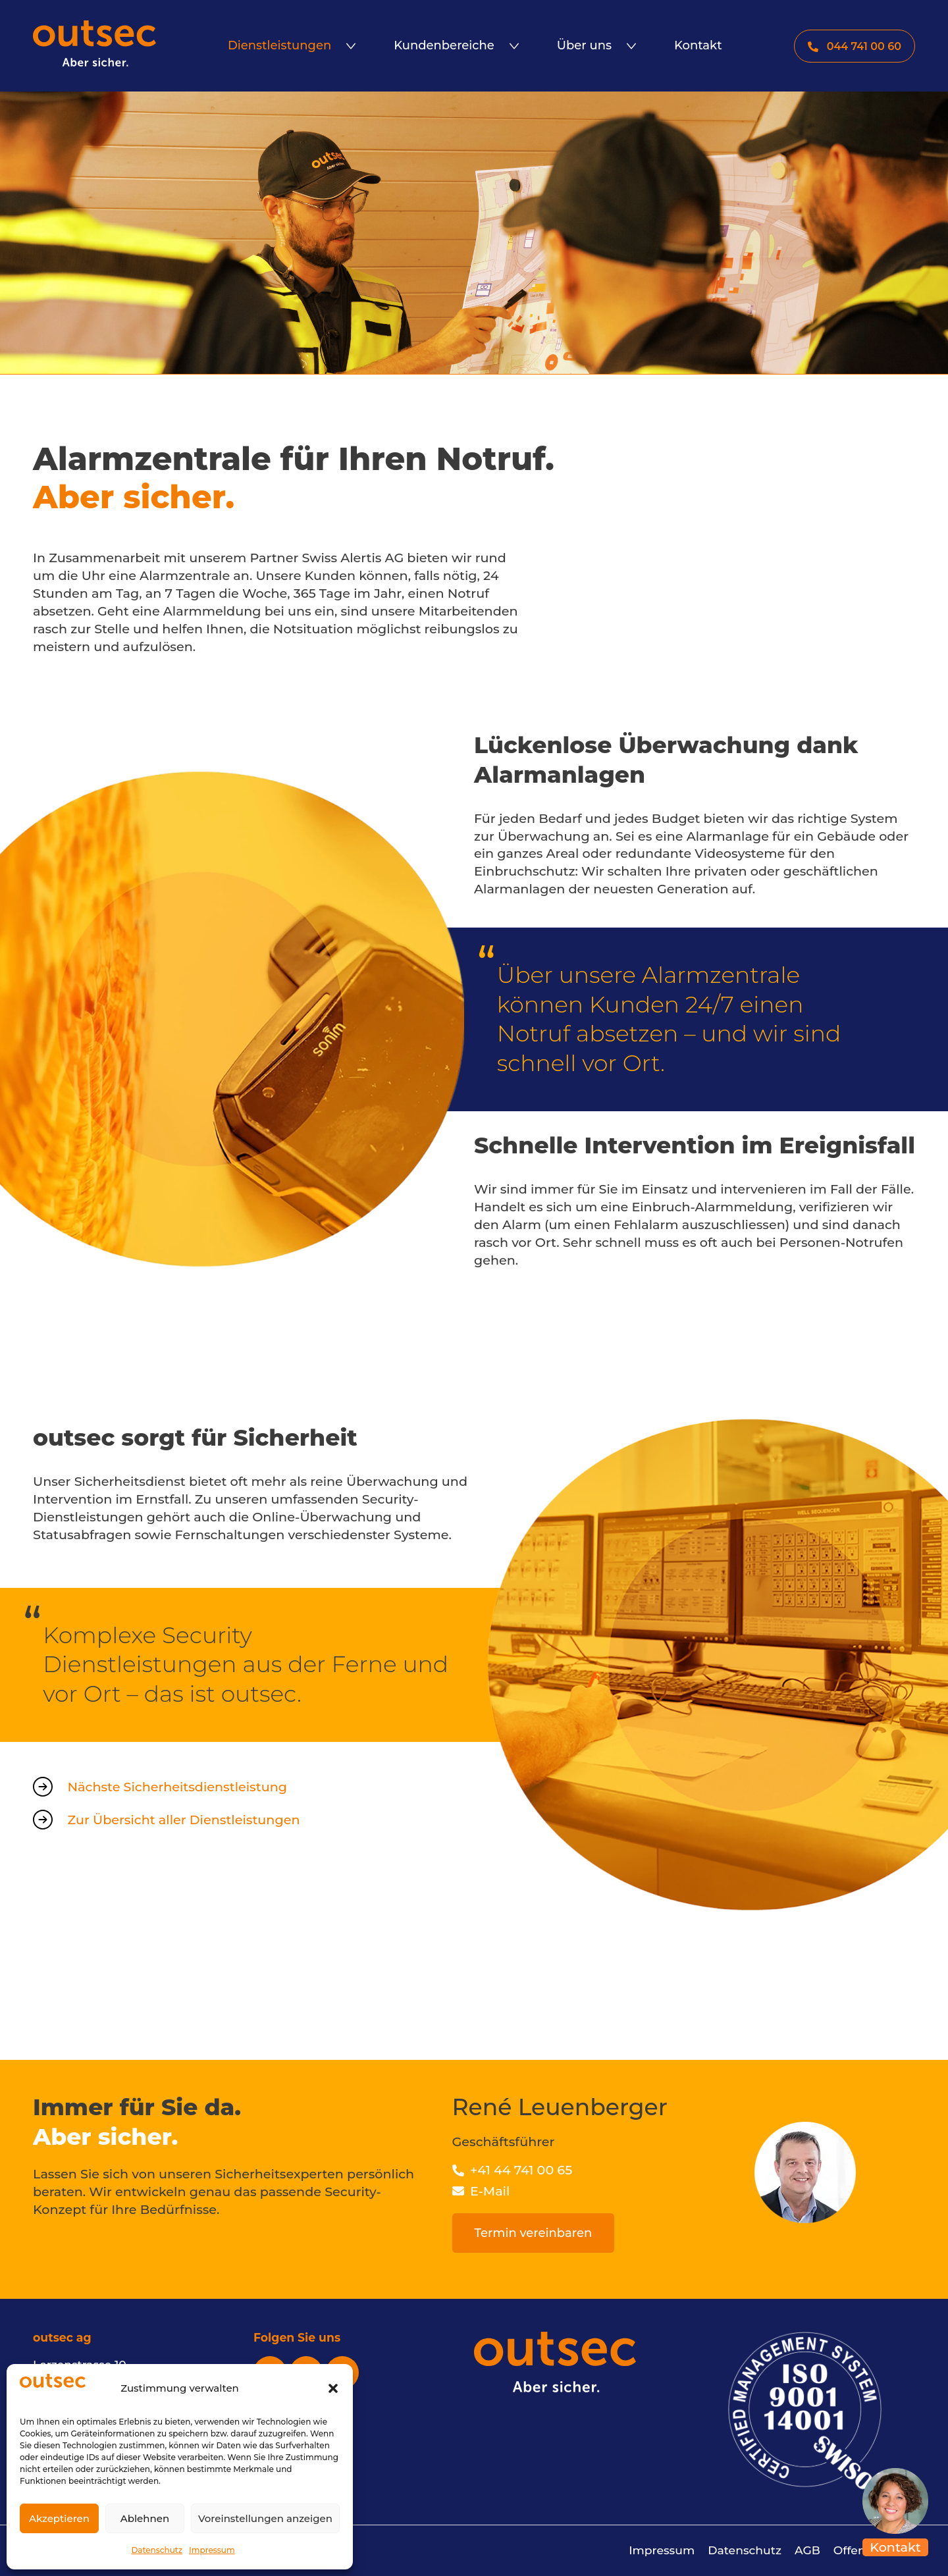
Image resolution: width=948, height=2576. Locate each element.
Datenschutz (156, 2550)
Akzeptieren (59, 2518)
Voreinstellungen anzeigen (265, 2518)
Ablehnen (144, 2518)
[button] (333, 2388)
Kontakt (895, 2547)
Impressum (212, 2550)
